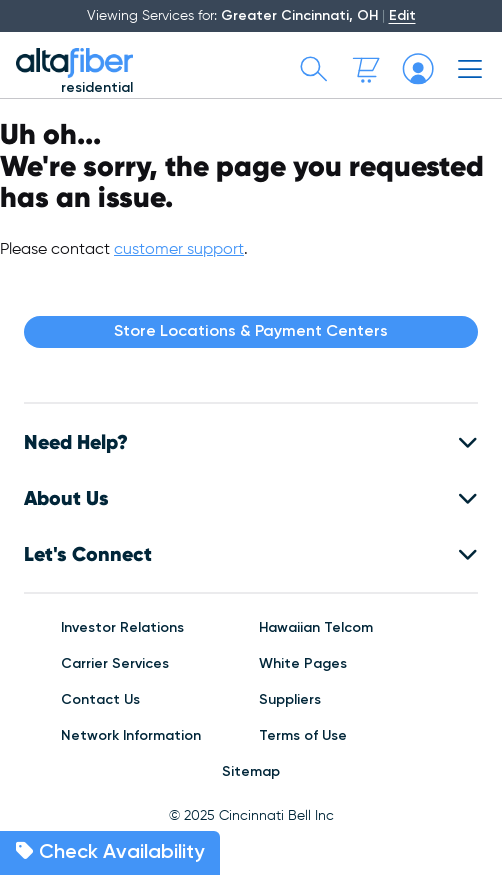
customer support (179, 250)
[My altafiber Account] (418, 69)
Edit (402, 16)
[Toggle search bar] (314, 69)
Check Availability (110, 852)
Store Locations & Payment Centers (251, 332)
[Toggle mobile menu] (470, 69)
